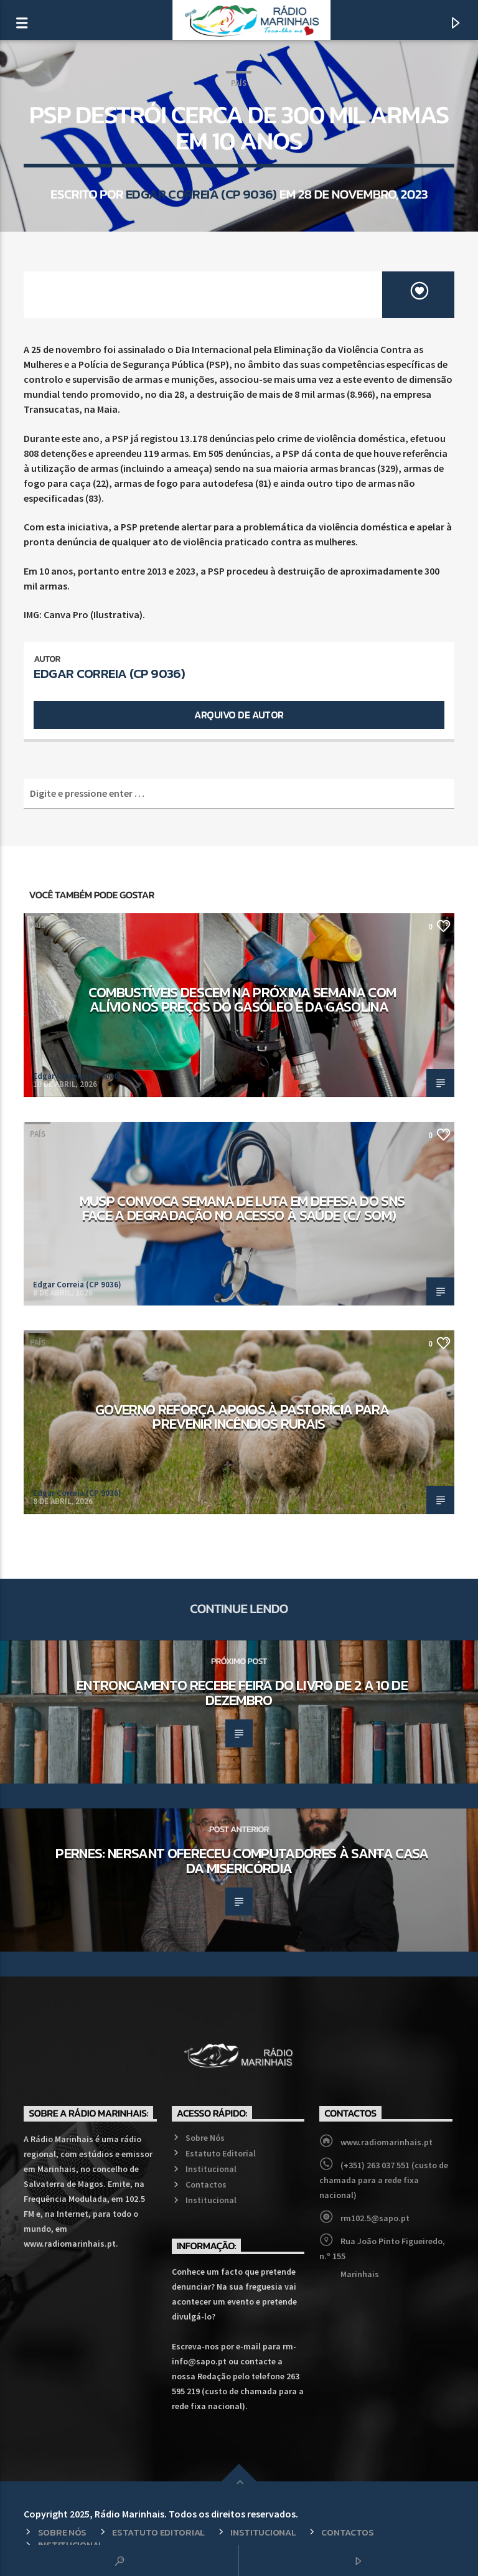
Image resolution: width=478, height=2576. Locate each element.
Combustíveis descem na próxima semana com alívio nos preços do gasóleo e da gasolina (242, 1000)
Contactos (206, 2184)
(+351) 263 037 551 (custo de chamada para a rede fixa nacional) (383, 2180)
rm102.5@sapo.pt (375, 2218)
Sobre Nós (205, 2137)
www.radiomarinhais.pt (386, 2142)
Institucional (211, 2168)
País (238, 83)
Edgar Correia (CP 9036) (201, 194)
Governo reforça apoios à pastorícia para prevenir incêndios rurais (242, 1417)
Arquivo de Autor (238, 714)
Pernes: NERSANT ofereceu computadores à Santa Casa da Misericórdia (241, 1861)
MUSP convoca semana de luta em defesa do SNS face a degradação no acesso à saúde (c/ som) (242, 1208)
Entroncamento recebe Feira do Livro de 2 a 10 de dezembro (242, 1693)
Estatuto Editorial (220, 2153)
